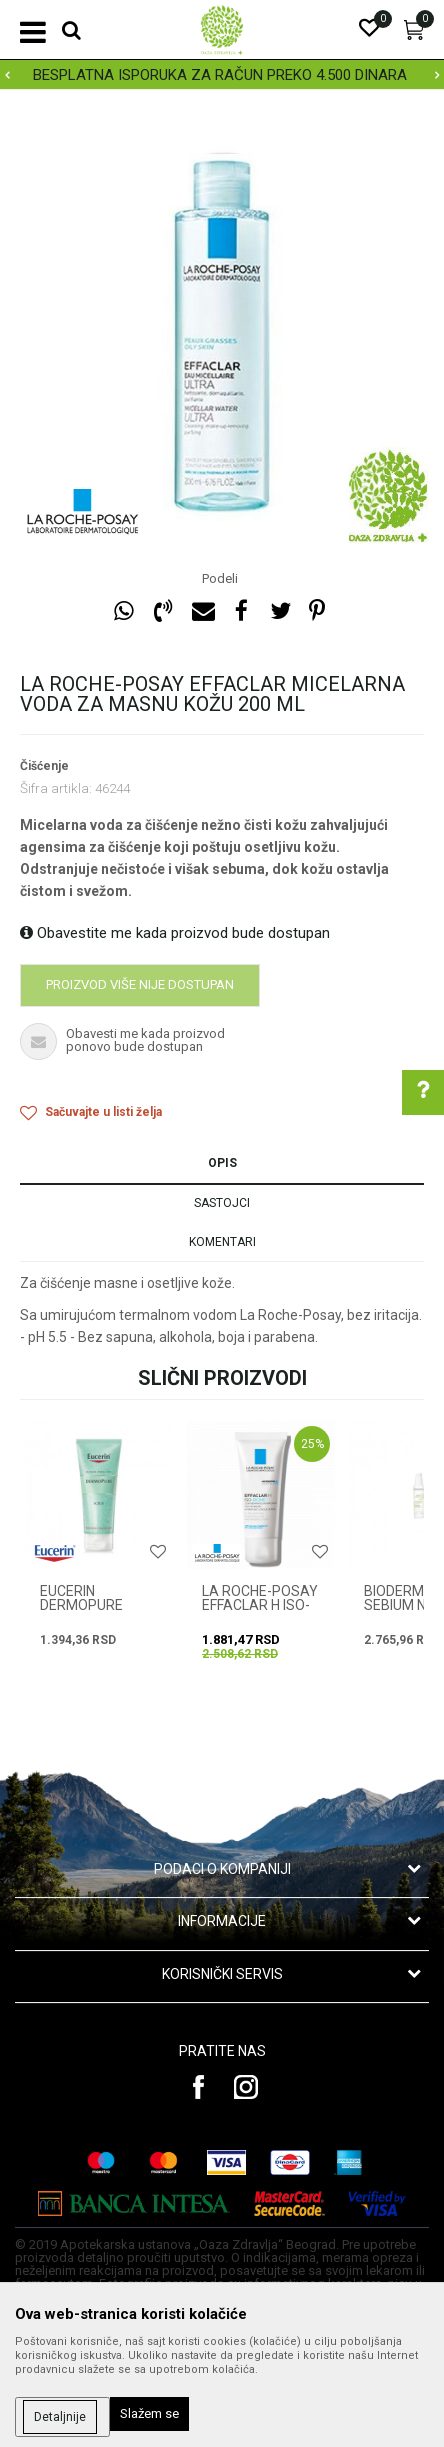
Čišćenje (44, 766)
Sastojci (222, 1203)
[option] (222, 75)
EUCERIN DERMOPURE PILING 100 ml (84, 1605)
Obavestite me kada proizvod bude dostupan (175, 933)
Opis (222, 1163)
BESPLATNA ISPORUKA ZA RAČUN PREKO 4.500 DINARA (220, 75)
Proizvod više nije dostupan (140, 984)
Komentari (222, 1242)
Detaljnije (60, 2417)
